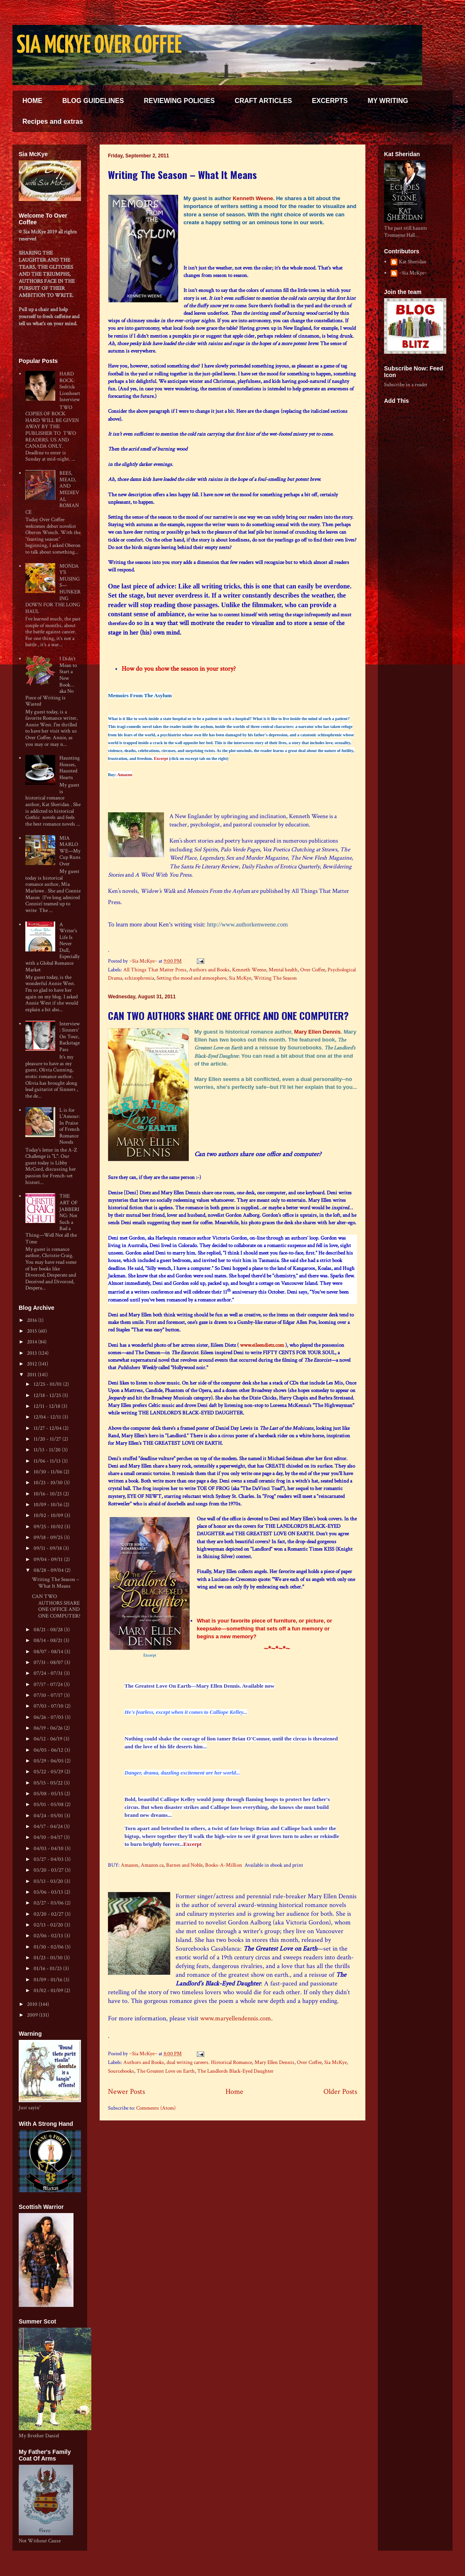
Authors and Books (209, 969)
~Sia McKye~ (144, 961)
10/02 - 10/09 (49, 1515)
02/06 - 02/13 (49, 1935)
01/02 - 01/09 (49, 1990)
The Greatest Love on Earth (166, 2071)
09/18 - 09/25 (49, 1537)
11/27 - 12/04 (48, 1428)
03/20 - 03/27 (49, 1870)
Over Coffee (312, 969)
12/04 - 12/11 (48, 1417)
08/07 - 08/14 (49, 1651)
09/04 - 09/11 (49, 1559)
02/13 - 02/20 (49, 1925)
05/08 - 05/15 (49, 1793)
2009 (33, 2015)
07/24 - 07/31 (49, 1673)
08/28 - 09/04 (49, 1570)
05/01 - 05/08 (49, 1804)
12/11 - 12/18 (47, 1406)
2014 (32, 1342)
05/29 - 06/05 (49, 1761)
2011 (32, 1374)
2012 (32, 1364)
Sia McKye (240, 978)
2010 (33, 2004)
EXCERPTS (330, 100)
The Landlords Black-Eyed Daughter (235, 2071)
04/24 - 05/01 (49, 1815)
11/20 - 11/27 (48, 1439)
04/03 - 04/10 (49, 1848)
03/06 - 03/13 (49, 1892)
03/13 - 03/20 (49, 1881)
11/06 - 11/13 (48, 1461)
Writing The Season (275, 978)
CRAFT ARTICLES (263, 100)
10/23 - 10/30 (49, 1482)
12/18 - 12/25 (48, 1395)
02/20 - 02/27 (49, 1914)
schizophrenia (139, 978)
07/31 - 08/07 (49, 1662)
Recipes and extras (52, 121)
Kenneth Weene (252, 198)
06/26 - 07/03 (49, 1717)
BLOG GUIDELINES (93, 100)
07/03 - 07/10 (49, 1706)
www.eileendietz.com (262, 1345)
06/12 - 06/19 (49, 1739)
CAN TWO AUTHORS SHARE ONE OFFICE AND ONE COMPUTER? (228, 1015)
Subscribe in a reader (406, 384)
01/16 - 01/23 (48, 1968)
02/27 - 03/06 (49, 1903)
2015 (32, 1331)
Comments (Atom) (156, 2108)
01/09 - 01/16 (49, 1979)
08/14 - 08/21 (49, 1640)
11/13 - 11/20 (48, 1449)
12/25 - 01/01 (48, 1384)
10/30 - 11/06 (49, 1472)
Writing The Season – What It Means (182, 174)
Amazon (124, 774)
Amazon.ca (152, 1865)
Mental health (283, 969)
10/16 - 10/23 (48, 1494)
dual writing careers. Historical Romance (209, 2062)
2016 (32, 1320)
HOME (32, 100)
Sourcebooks (121, 2071)
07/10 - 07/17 (49, 1695)
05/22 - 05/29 (49, 1771)
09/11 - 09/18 (48, 1548)
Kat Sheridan (412, 262)
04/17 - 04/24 (49, 1826)
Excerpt (161, 758)
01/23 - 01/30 (49, 1957)
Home (234, 2091)
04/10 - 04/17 (49, 1837)
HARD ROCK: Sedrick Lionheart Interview (69, 386)
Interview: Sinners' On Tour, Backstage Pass (69, 1036)
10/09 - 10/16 (49, 1504)
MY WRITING (387, 100)
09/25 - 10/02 (49, 1526)
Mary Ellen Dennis (317, 1032)
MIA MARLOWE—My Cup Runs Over (70, 851)
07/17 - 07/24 (49, 1684)
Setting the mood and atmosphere (191, 978)
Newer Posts (126, 2091)
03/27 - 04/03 (49, 1859)
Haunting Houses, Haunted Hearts (69, 768)
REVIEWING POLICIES (179, 100)
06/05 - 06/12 (49, 1750)
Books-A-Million (224, 1865)
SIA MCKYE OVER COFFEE (99, 46)
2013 (32, 1353)
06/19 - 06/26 (49, 1728)
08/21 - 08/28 (49, 1629)
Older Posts (340, 2091)
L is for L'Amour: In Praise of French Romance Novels (69, 1126)
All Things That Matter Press (154, 969)
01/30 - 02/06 (49, 1947)
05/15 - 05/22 (49, 1783)
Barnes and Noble (184, 1865)
